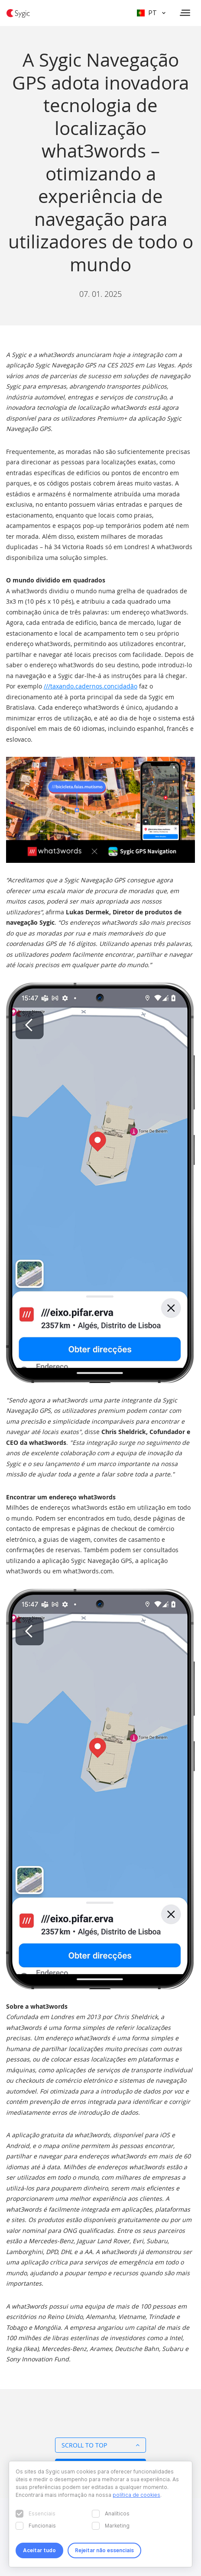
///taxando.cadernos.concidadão (90, 686)
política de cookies (136, 2495)
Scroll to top (100, 2445)
